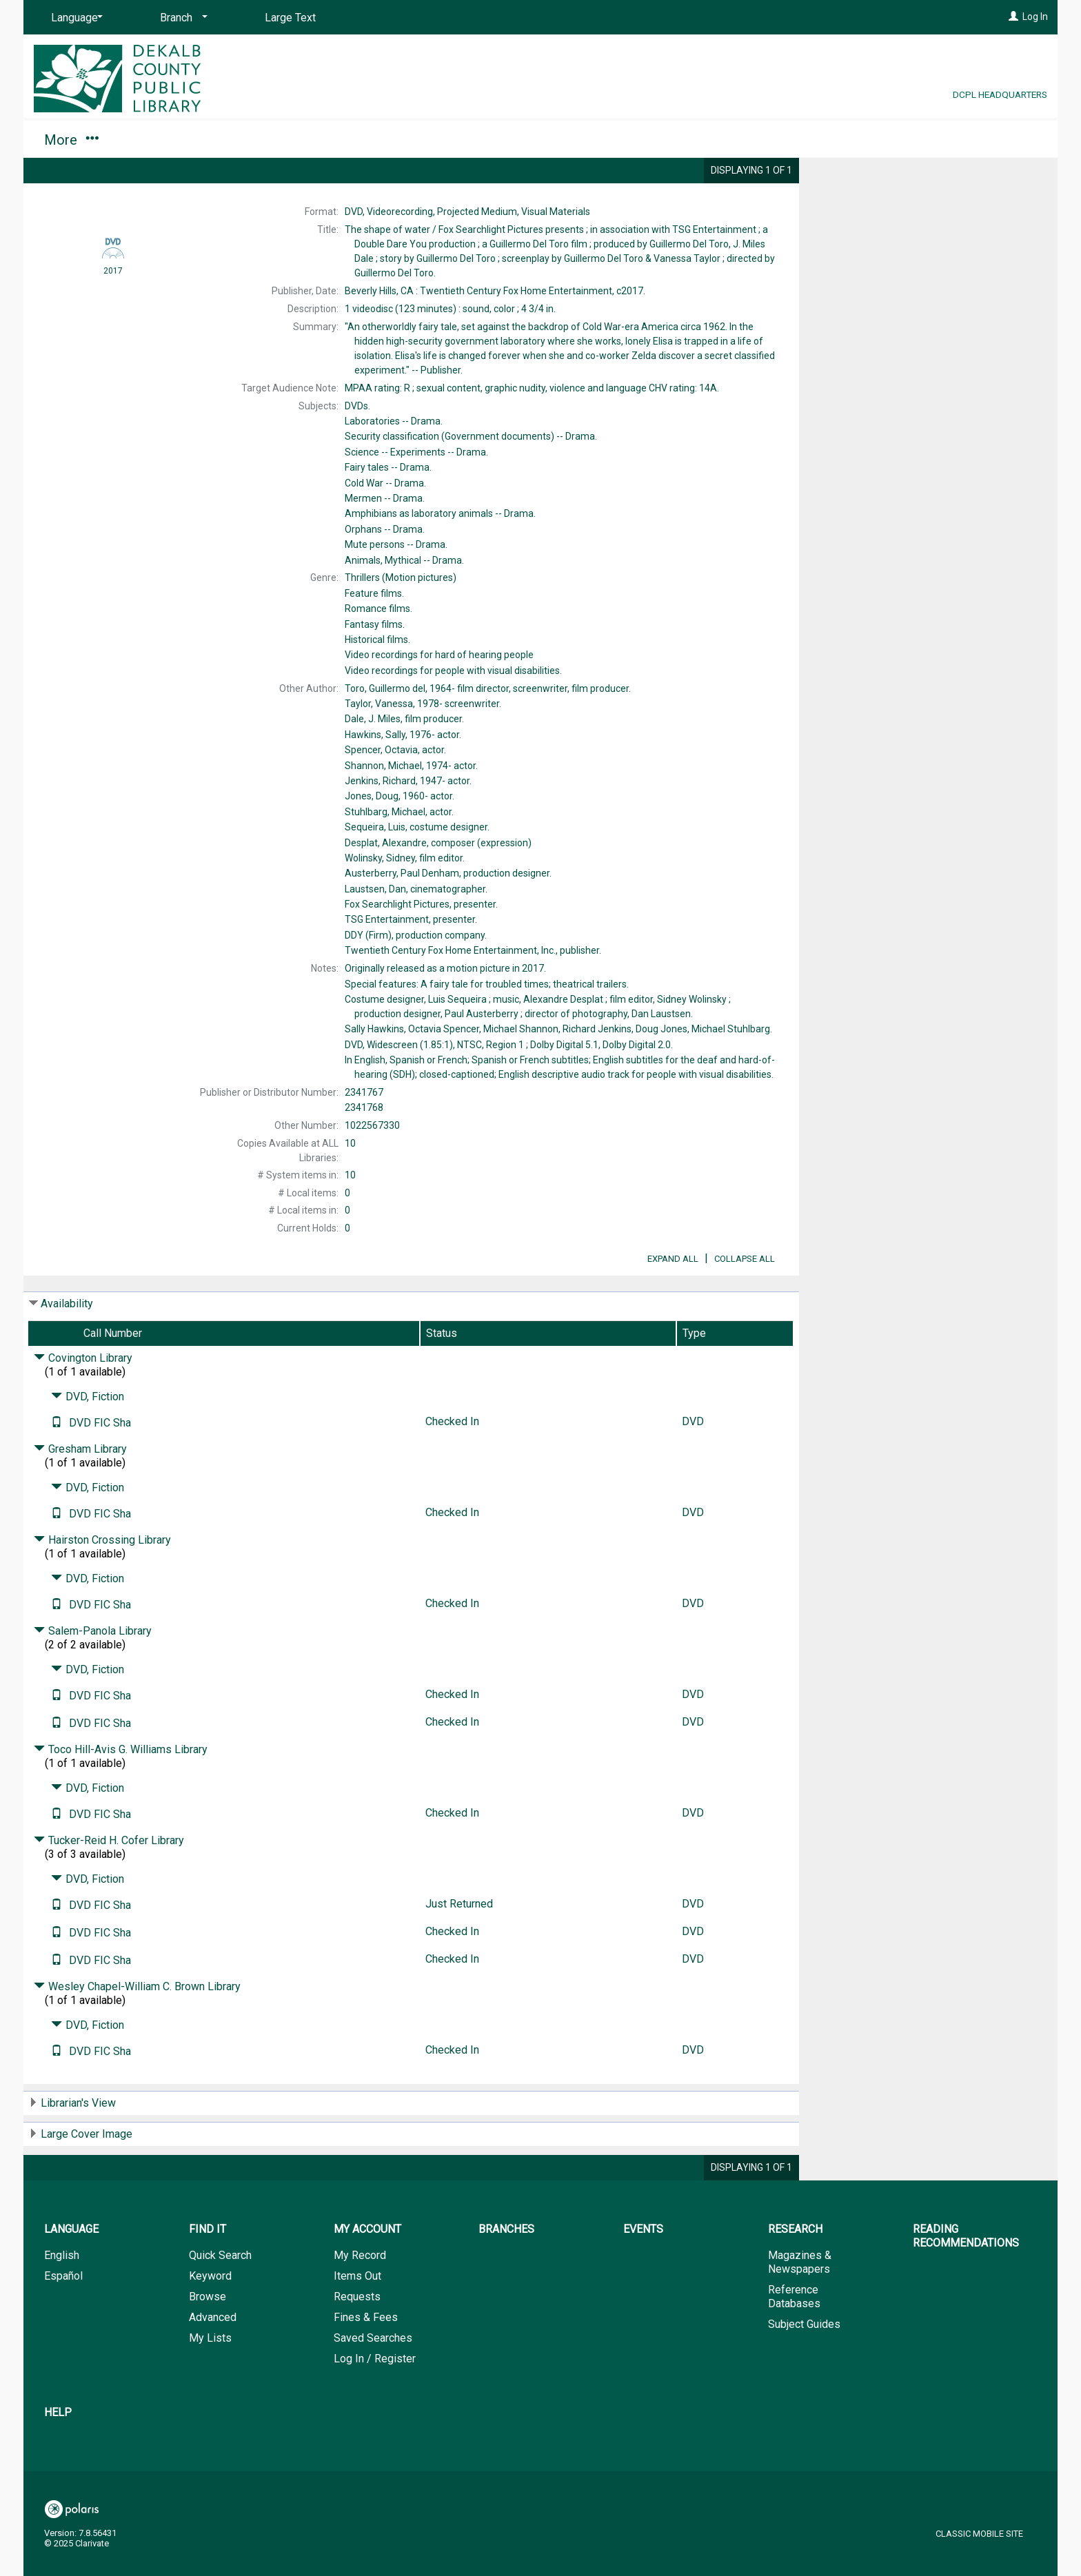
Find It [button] (70, 140)
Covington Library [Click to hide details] (83, 1396)
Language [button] (71, 2267)
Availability (67, 1342)
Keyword (210, 2314)
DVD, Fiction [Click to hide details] (87, 1435)
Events (384, 140)
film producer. (404, 718)
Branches (293, 140)
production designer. (448, 873)
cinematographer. (416, 889)
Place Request (890, 179)
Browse (207, 2335)
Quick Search (220, 2293)
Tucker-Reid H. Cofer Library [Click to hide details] (109, 1878)
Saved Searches (373, 2376)
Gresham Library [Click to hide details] (80, 1487)
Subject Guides (804, 2362)
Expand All (672, 1297)
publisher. (473, 950)
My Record (360, 2293)
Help (58, 2450)
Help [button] (788, 140)
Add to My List (927, 208)
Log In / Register (375, 2397)
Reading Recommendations (641, 140)
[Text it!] (56, 1461)
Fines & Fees (366, 2355)
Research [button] (481, 140)
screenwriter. (423, 703)
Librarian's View (78, 2141)
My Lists (210, 2376)
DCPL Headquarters (1000, 94)
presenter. (421, 904)
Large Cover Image (86, 2172)
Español (63, 2314)
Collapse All (744, 1297)
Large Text (290, 17)
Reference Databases (794, 2335)
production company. (416, 935)
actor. (403, 734)
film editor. (405, 857)
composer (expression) (438, 842)
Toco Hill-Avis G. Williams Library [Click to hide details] (121, 1788)
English (61, 2293)
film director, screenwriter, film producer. (488, 688)
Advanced (212, 2355)
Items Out (357, 2314)
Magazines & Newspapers (799, 2300)
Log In (1035, 16)
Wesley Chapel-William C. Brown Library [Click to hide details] (137, 2025)
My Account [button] (180, 140)
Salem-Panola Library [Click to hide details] (93, 1669)
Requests (357, 2335)
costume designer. (417, 826)
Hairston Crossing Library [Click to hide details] (102, 1578)
